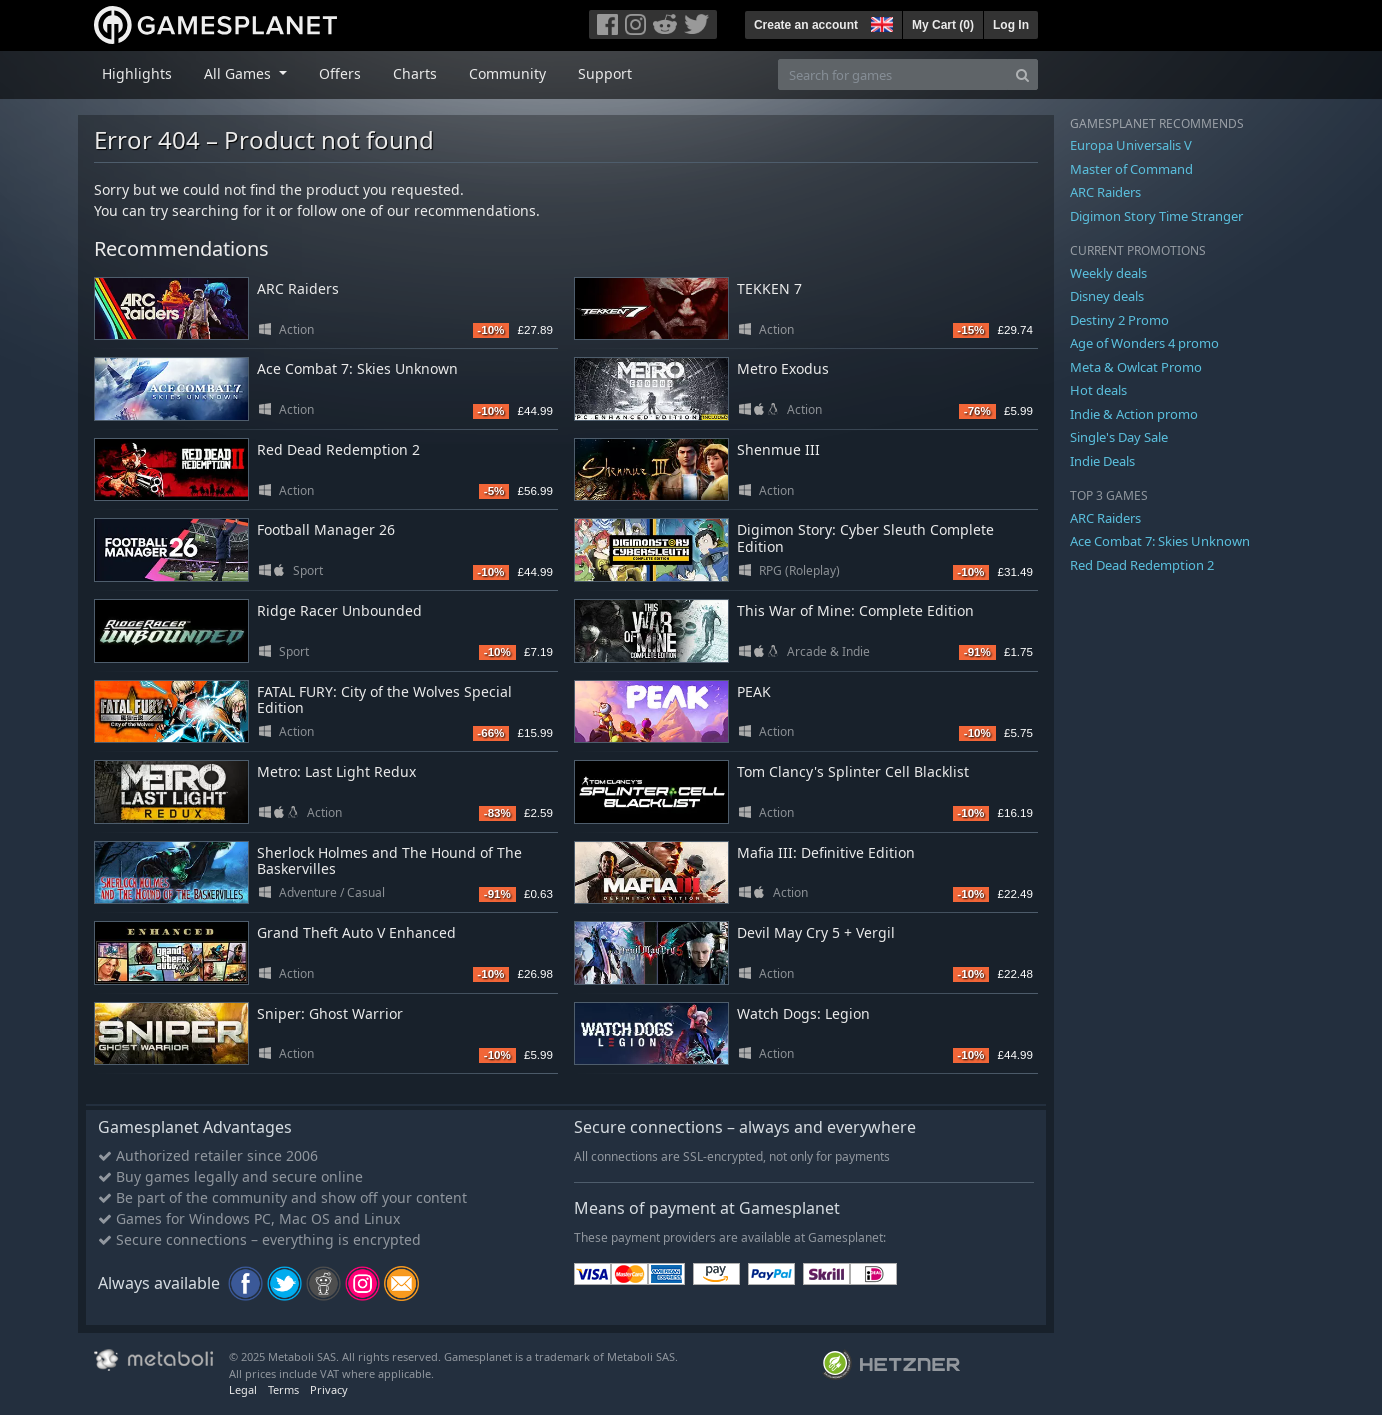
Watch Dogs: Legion (803, 1013)
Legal (243, 1389)
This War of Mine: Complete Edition (855, 610)
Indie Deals (1102, 461)
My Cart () (943, 25)
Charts (415, 73)
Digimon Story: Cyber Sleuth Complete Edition (865, 538)
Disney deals (1107, 296)
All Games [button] (239, 73)
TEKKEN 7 (769, 288)
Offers (340, 73)
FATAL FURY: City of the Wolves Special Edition (384, 700)
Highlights (137, 73)
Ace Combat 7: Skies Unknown (357, 368)
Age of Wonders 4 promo (1144, 343)
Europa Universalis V (1131, 145)
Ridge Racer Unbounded (339, 610)
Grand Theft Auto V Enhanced (356, 932)
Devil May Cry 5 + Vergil (816, 932)
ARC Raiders (298, 288)
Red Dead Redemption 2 (338, 449)
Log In (1011, 25)
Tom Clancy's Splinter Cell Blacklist (853, 771)
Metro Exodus (783, 368)
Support (605, 73)
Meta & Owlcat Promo (1136, 367)
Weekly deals (1108, 273)
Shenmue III (778, 449)
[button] (880, 22)
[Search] (1022, 74)
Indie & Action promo (1134, 414)
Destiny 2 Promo (1119, 320)
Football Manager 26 (326, 529)
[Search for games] (893, 74)
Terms (283, 1389)
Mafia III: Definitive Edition (826, 852)
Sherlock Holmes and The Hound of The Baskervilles (389, 861)
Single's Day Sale (1119, 437)
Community (507, 73)
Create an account (806, 25)
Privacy (329, 1389)
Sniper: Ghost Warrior (330, 1013)
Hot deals (1098, 390)
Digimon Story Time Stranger (1156, 216)
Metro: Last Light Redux (336, 771)
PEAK (754, 691)
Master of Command (1131, 169)
